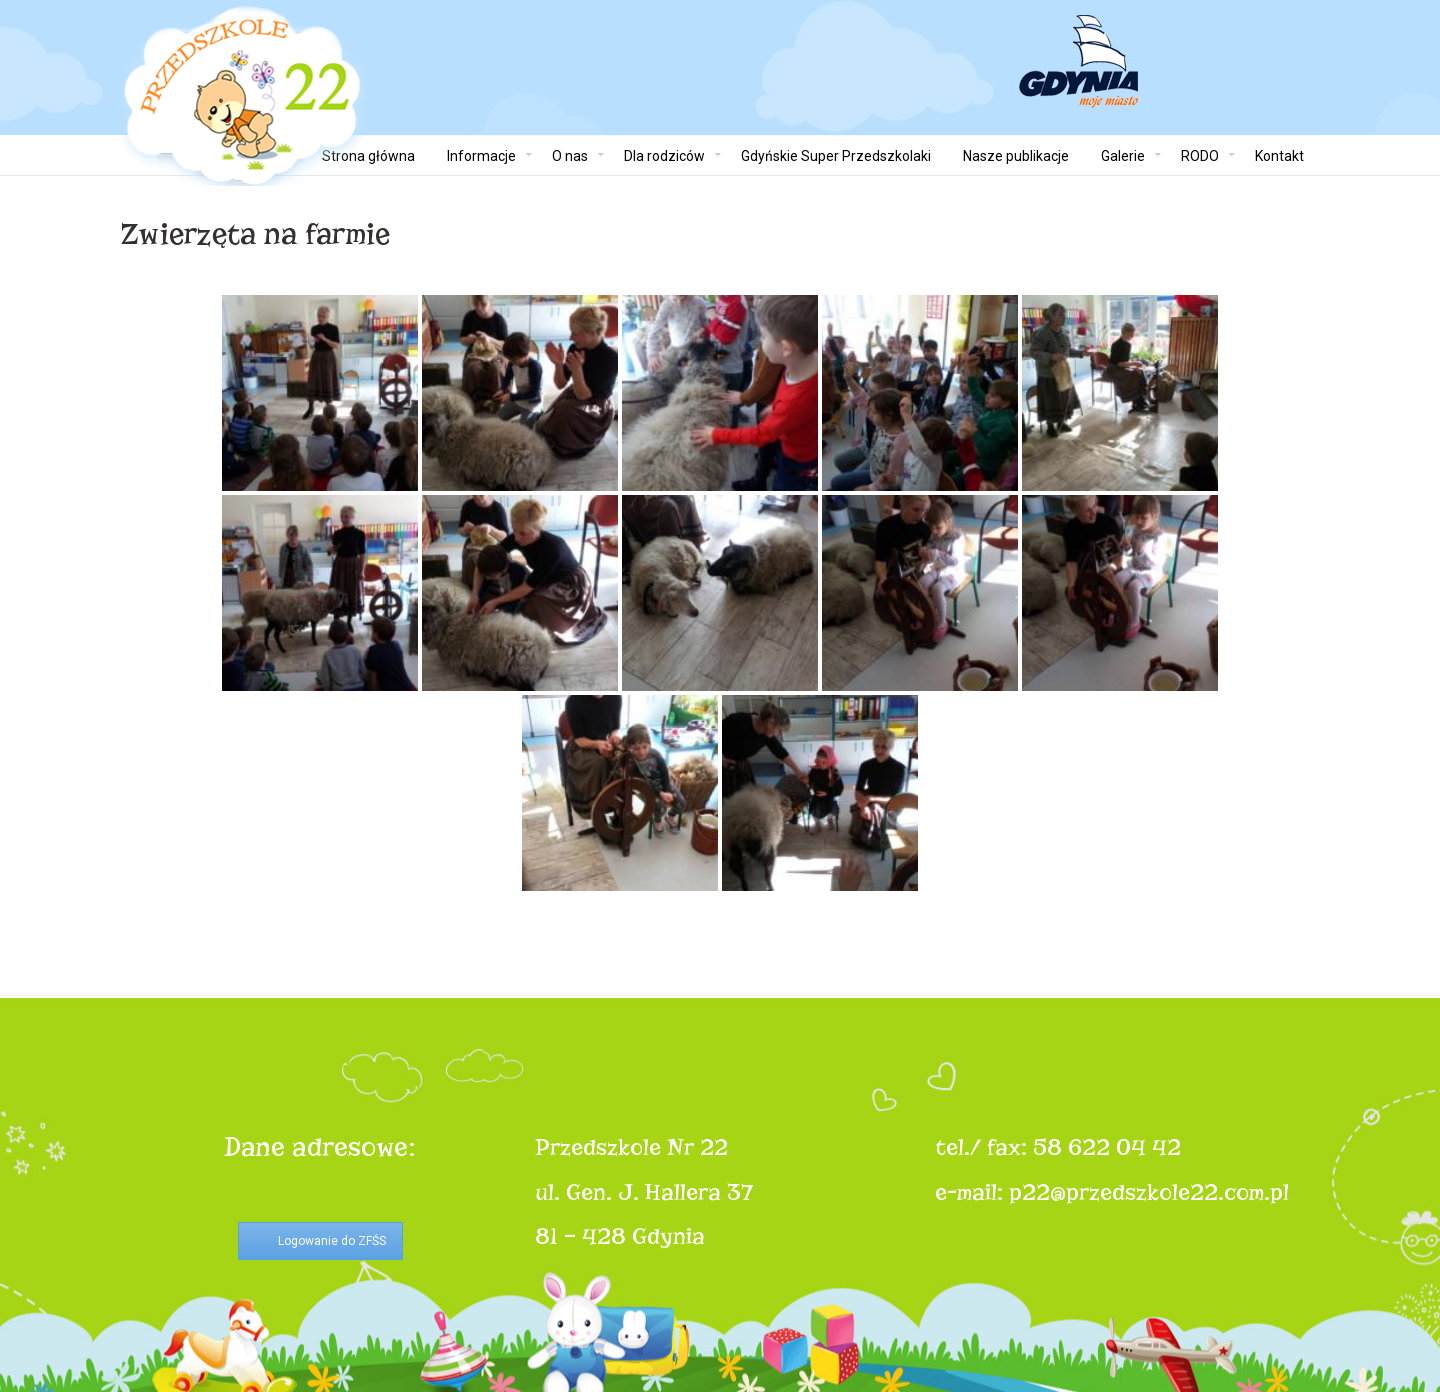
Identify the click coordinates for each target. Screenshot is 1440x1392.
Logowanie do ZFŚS (332, 1241)
